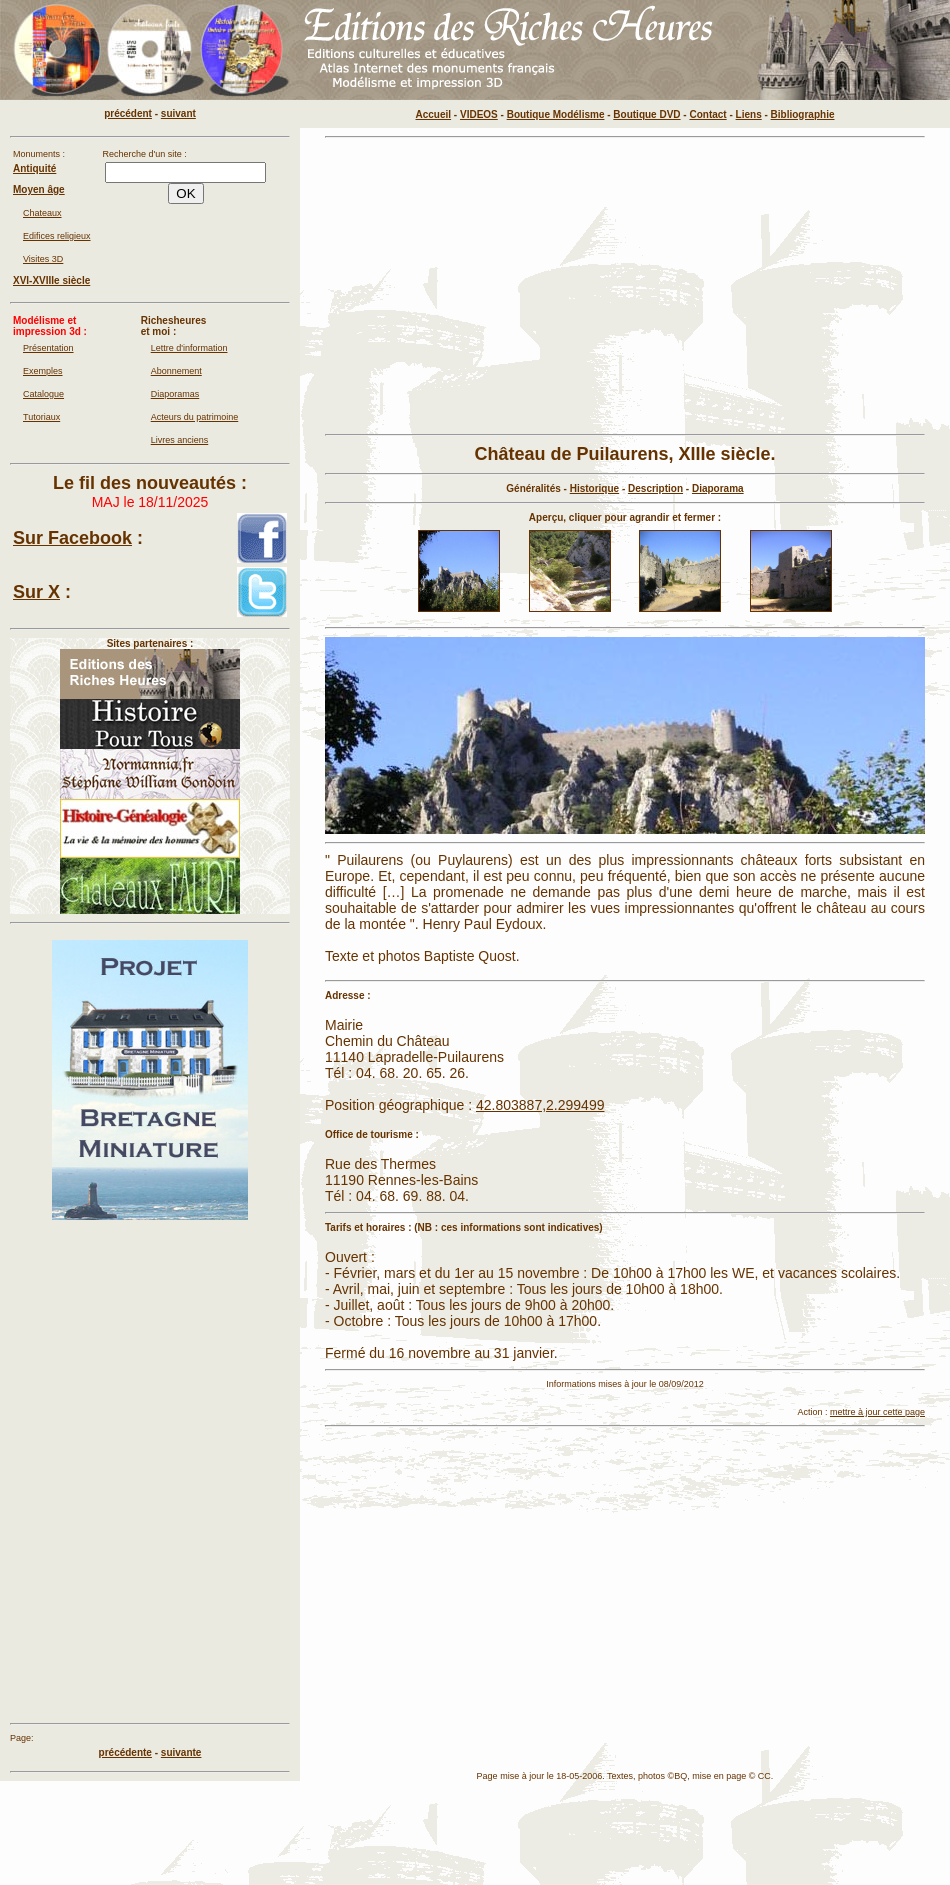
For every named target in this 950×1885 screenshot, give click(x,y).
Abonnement (176, 371)
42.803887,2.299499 (540, 1105)
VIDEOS (479, 114)
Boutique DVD (646, 114)
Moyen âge (39, 189)
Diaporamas (175, 394)
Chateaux (42, 213)
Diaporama (718, 488)
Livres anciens (180, 440)
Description (655, 488)
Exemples (43, 371)
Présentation (48, 348)
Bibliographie (803, 114)
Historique (594, 488)
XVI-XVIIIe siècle (51, 280)
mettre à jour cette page (877, 1412)
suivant (178, 113)
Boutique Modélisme (556, 114)
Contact (707, 114)
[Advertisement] (504, 286)
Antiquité (34, 168)
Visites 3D (43, 259)
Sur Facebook (72, 538)
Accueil (434, 114)
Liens (749, 114)
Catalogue (43, 394)
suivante (181, 1752)
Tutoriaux (41, 417)
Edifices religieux (57, 236)
